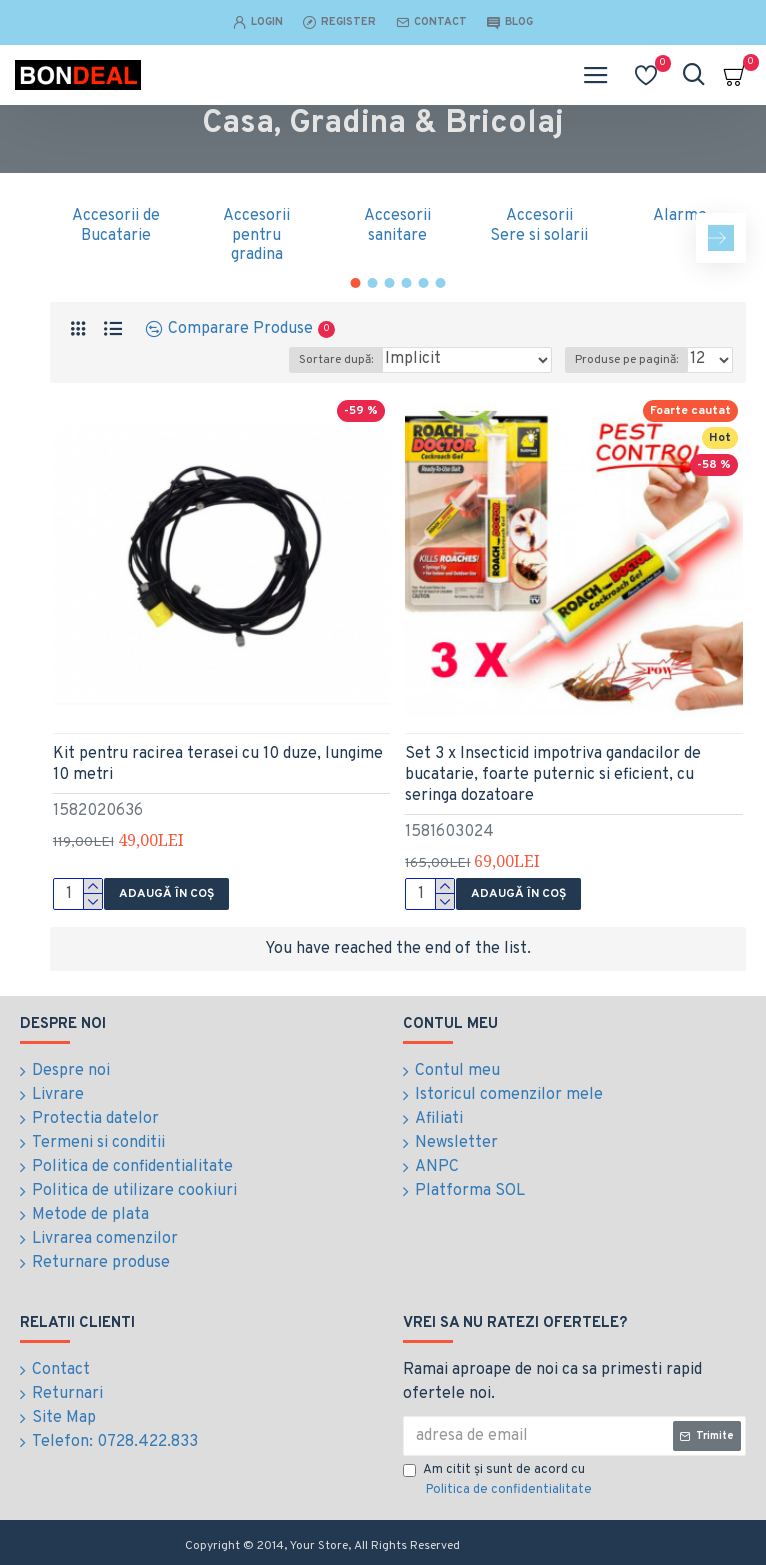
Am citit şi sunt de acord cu (499, 1481)
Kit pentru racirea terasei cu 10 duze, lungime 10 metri (218, 764)
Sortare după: (336, 360)
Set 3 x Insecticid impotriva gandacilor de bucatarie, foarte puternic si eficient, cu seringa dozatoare (553, 775)
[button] (721, 238)
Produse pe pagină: (626, 360)
